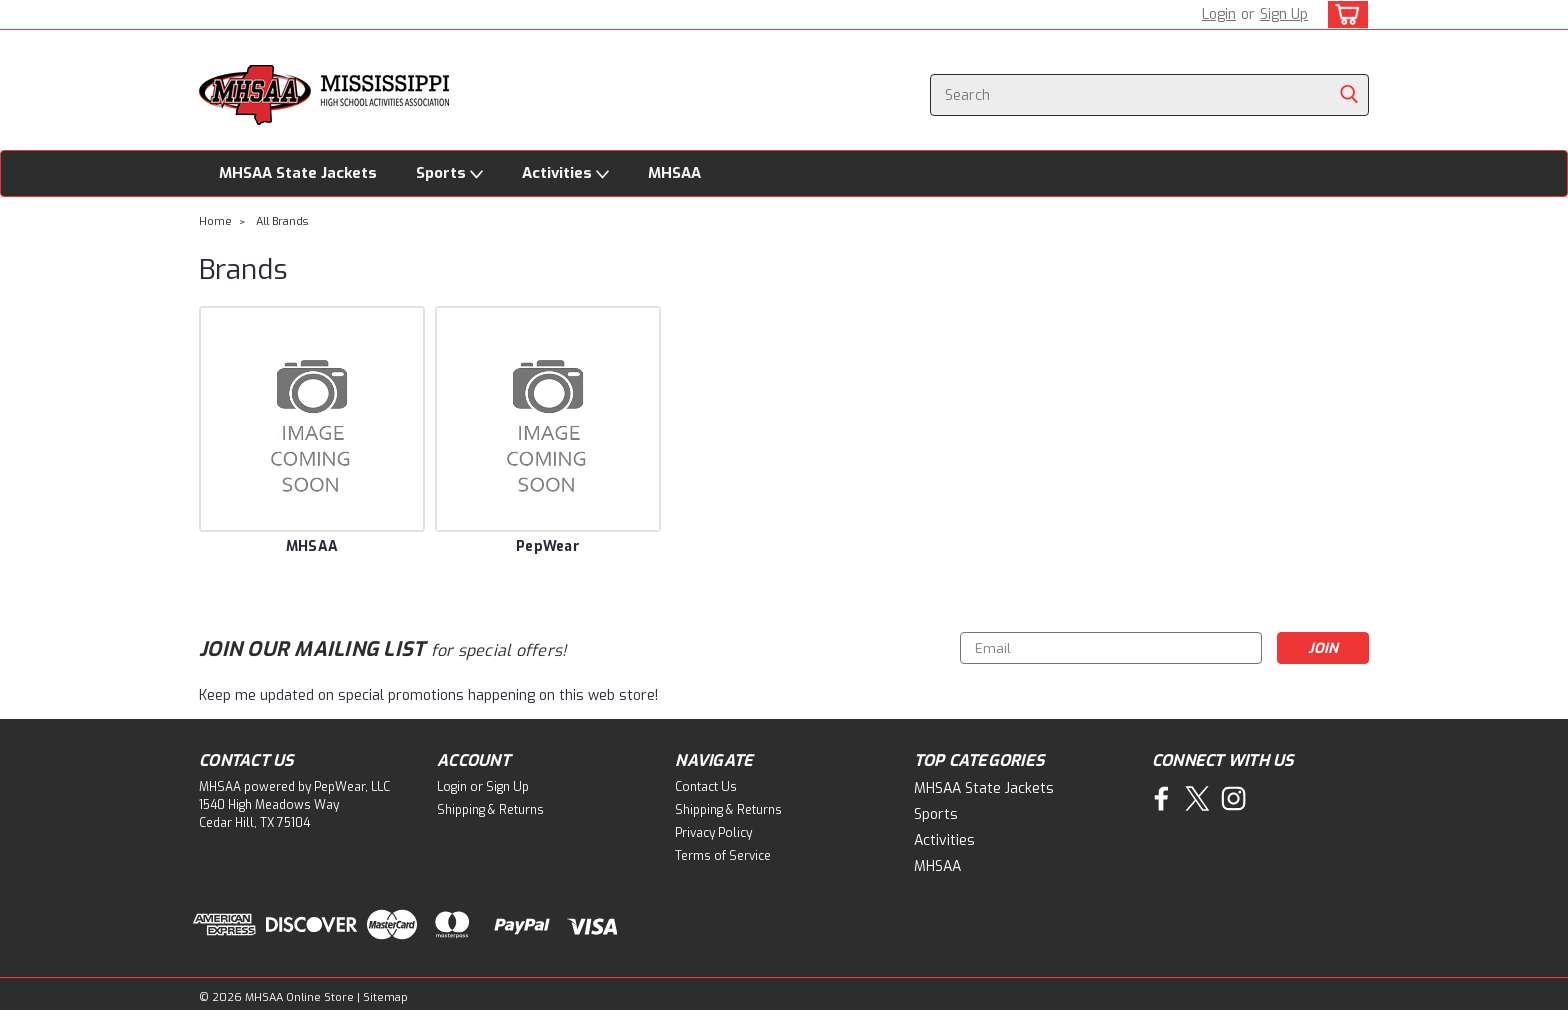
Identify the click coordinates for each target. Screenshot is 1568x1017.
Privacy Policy (713, 833)
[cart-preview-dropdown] (1343, 14)
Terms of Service (723, 856)
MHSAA (674, 173)
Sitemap (385, 997)
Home (215, 221)
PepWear (548, 546)
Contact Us (706, 787)
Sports (449, 174)
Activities (565, 174)
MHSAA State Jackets (298, 173)
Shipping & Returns (490, 810)
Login (1219, 14)
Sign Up (1284, 14)
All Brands (282, 221)
